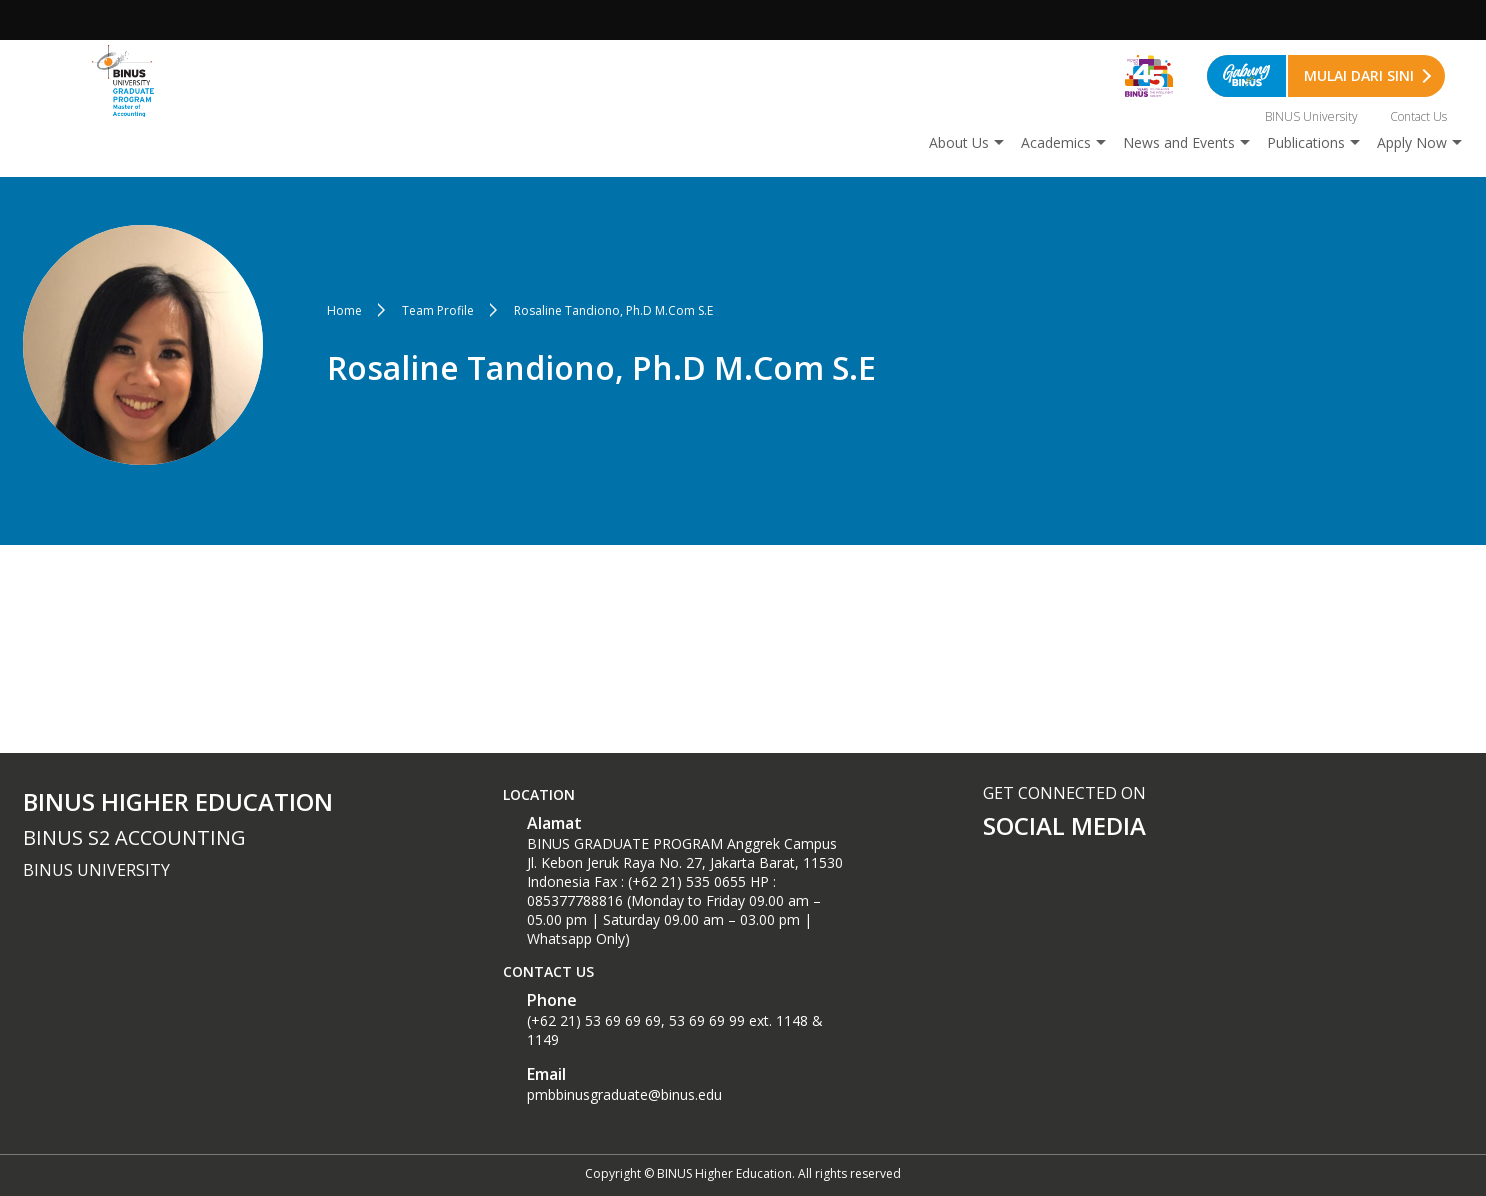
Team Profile (438, 310)
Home (344, 310)
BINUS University (1311, 116)
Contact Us (1418, 116)
